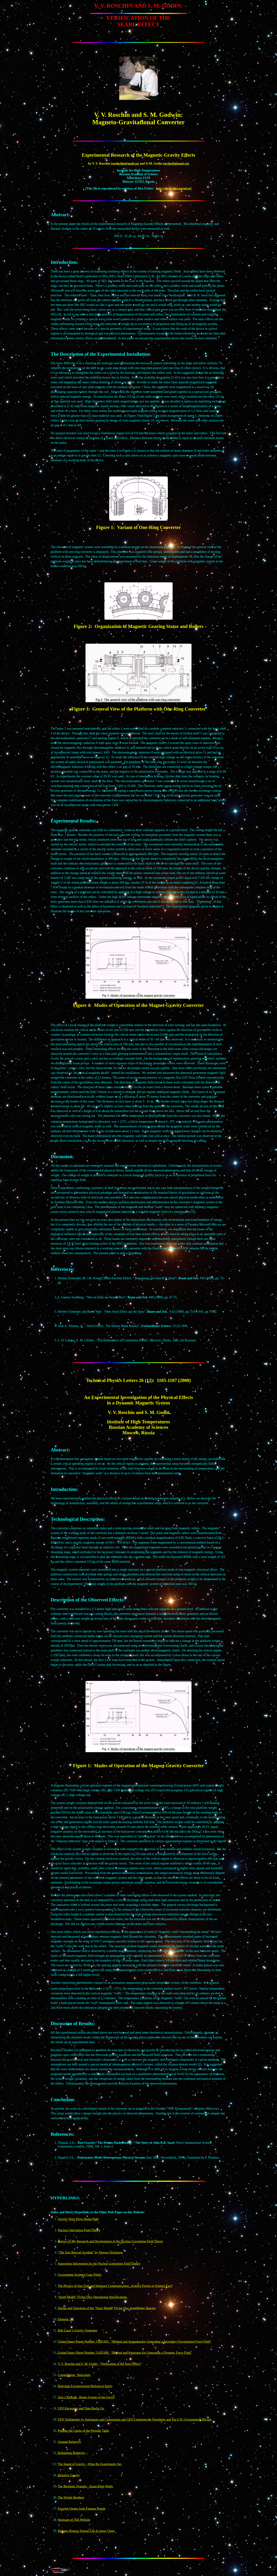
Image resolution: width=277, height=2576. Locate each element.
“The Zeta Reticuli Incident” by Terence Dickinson (90, 2252)
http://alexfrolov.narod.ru (173, 188)
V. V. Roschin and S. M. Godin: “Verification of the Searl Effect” (99, 2364)
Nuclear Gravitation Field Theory (79, 2230)
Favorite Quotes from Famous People (81, 2508)
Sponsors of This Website (74, 2520)
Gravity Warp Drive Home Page (78, 2219)
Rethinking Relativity (71, 2453)
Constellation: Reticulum (74, 2375)
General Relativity (69, 2442)
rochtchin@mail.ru (125, 163)
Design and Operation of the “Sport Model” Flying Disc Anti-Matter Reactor (107, 2308)
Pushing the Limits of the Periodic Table (83, 2430)
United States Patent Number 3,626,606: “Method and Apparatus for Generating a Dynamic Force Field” (125, 2352)
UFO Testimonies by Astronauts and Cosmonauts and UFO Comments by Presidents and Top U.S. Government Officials (134, 2419)
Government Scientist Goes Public (80, 2275)
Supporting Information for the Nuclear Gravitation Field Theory (99, 2263)
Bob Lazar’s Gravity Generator (77, 2330)
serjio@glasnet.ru (176, 163)
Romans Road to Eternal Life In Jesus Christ (86, 2531)
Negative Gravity (69, 2475)
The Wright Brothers (71, 2497)
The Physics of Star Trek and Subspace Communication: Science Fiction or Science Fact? (115, 2286)
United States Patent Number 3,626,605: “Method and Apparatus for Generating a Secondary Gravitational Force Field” (134, 2341)
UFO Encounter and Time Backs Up (81, 2408)
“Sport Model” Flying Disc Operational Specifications (92, 2297)
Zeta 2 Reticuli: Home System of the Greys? (86, 2397)
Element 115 (66, 2319)
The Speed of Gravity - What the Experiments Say (90, 2464)
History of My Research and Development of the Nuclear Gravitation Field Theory (110, 2241)
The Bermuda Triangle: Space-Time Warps (85, 2486)
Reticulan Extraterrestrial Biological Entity (85, 2386)
